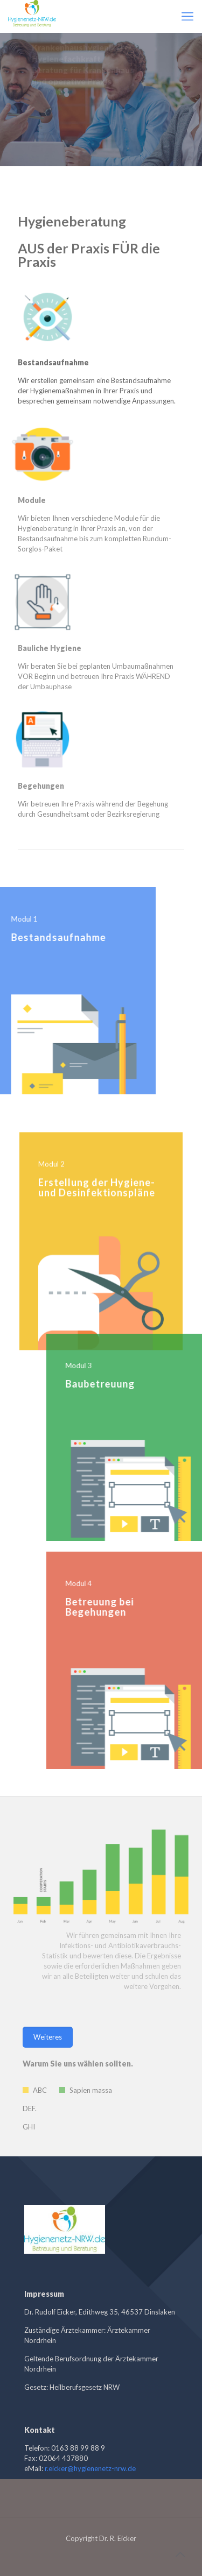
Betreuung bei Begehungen (132, 1607)
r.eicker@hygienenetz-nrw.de (90, 2468)
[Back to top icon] (180, 2554)
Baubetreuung (133, 1384)
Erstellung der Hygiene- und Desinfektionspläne (96, 1220)
